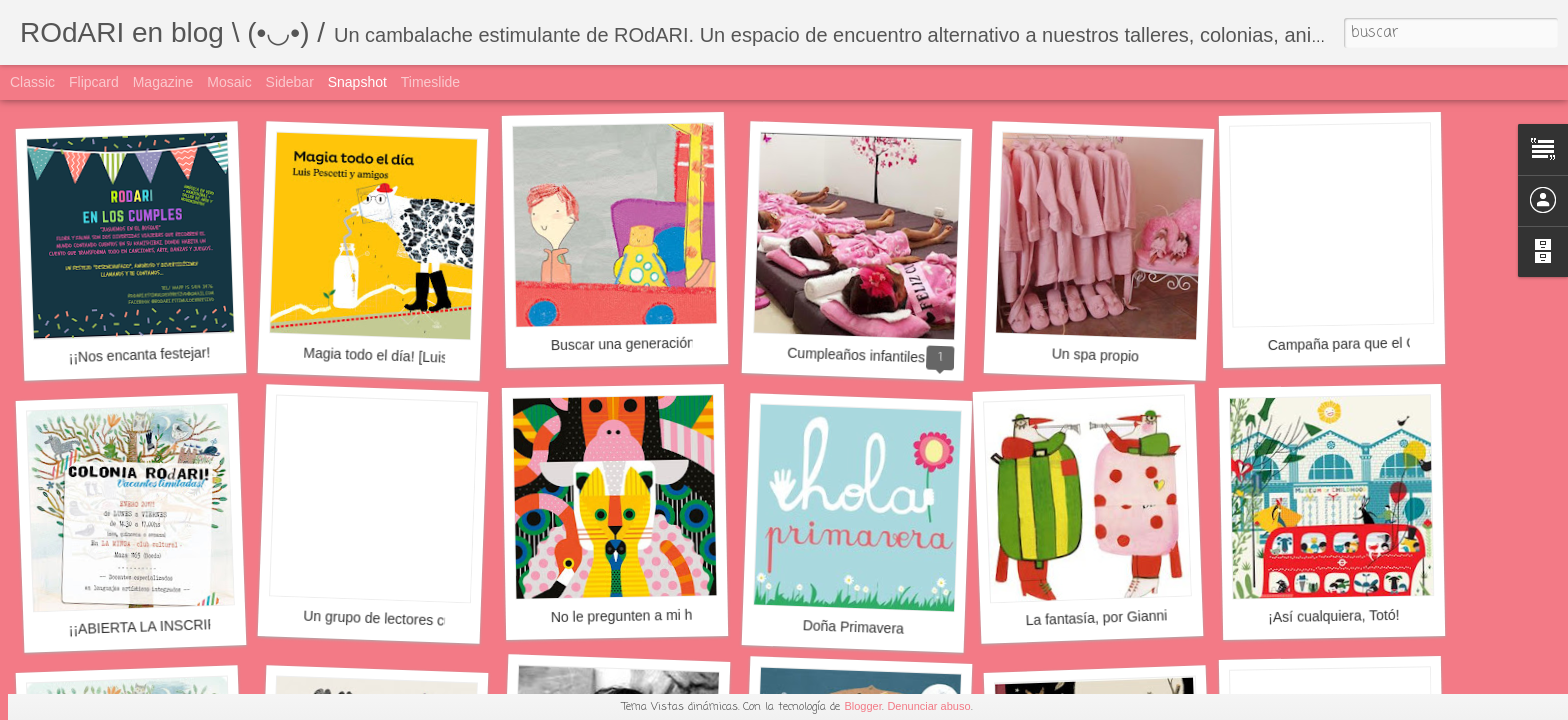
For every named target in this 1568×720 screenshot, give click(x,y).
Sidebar (290, 82)
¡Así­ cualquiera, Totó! (1334, 616)
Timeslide (430, 82)
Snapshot (357, 82)
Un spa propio (1096, 354)
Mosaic (229, 82)
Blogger (863, 706)
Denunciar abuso (928, 706)
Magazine (163, 82)
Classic (32, 82)
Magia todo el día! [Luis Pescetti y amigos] (434, 357)
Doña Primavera (854, 627)
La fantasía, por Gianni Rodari (1118, 617)
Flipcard (94, 82)
